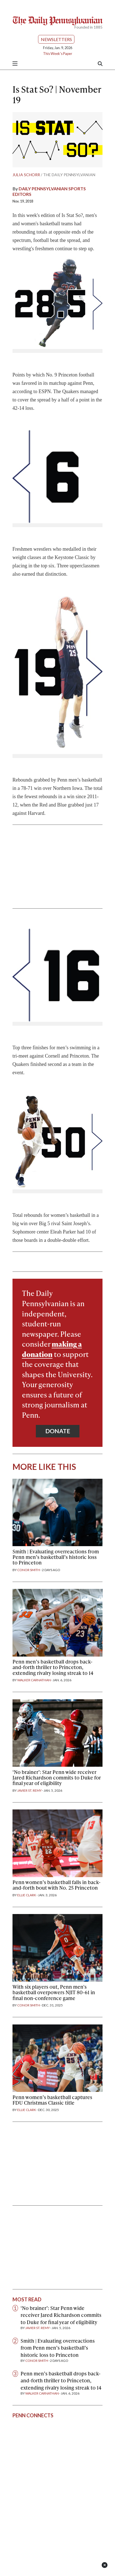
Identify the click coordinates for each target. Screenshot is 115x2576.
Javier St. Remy (29, 1790)
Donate (57, 1431)
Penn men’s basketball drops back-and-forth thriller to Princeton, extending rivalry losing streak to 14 (52, 1667)
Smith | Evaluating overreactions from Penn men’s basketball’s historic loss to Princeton (55, 1557)
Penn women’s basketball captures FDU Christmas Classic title (52, 2100)
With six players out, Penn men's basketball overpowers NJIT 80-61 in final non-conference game (53, 1992)
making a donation (52, 1349)
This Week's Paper (57, 53)
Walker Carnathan (34, 1680)
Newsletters (56, 39)
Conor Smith (28, 1570)
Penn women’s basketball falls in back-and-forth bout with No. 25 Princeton (56, 1885)
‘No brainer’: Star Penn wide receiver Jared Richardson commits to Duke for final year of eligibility (56, 1777)
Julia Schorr (26, 174)
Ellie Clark (26, 1895)
